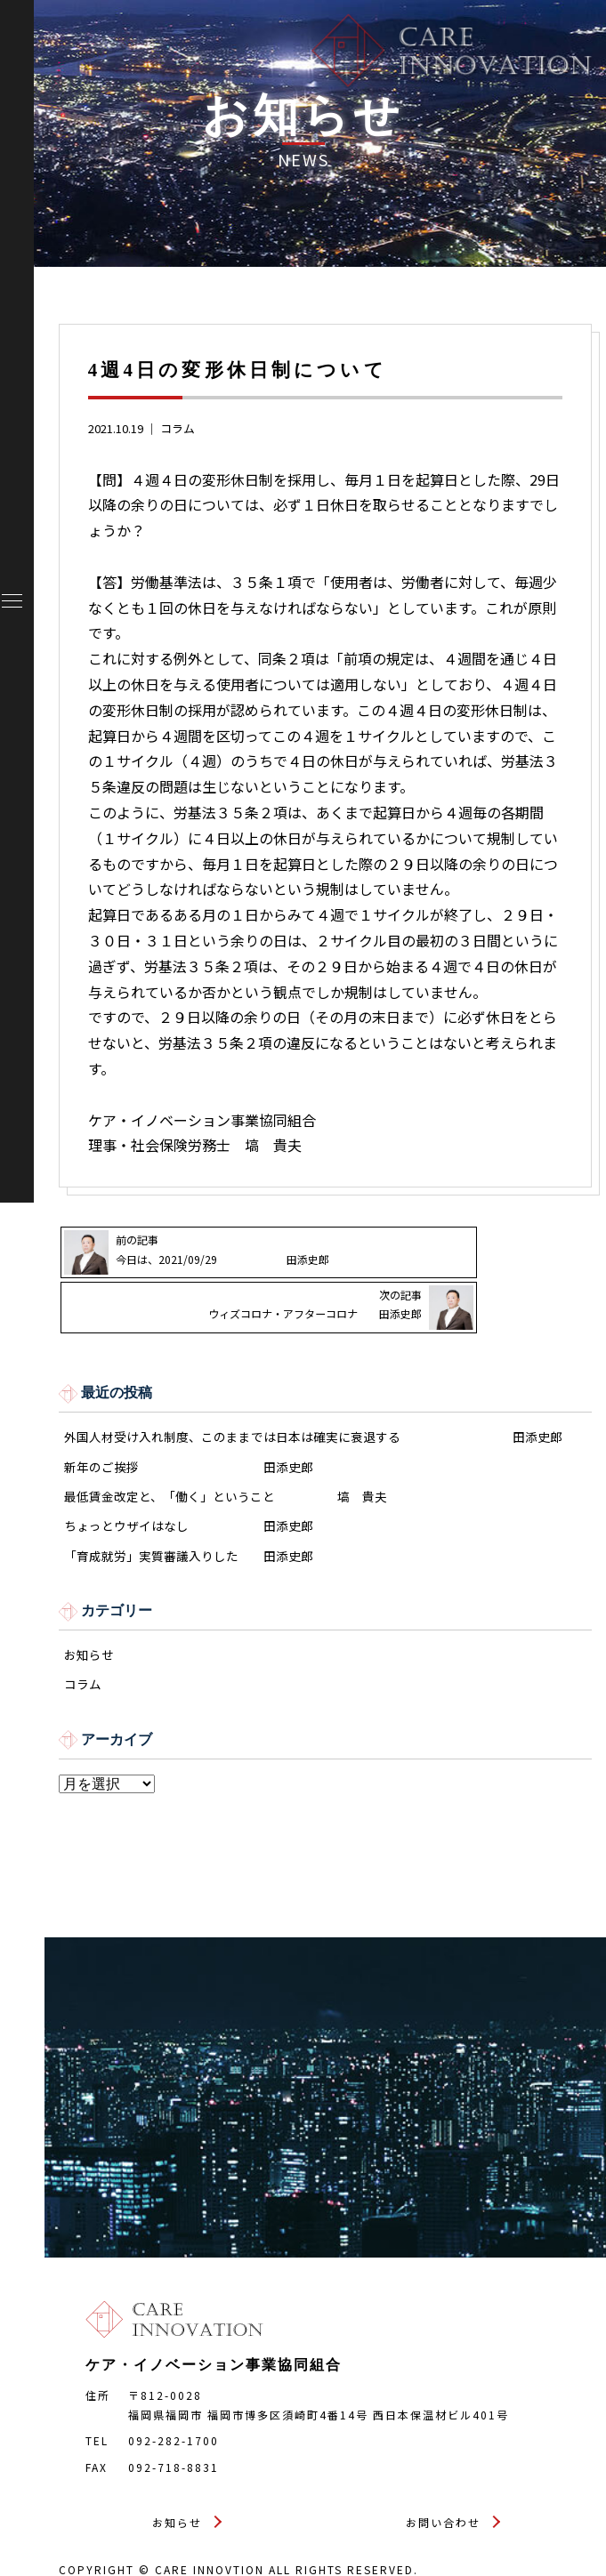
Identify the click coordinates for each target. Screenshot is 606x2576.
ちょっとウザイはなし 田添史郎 (188, 1489)
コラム (177, 428)
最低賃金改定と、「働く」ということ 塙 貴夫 (225, 1458)
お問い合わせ (443, 2490)
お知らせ (89, 1620)
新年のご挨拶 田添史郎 (188, 1427)
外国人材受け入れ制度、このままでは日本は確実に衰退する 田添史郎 (313, 1396)
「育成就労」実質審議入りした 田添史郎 (188, 1520)
